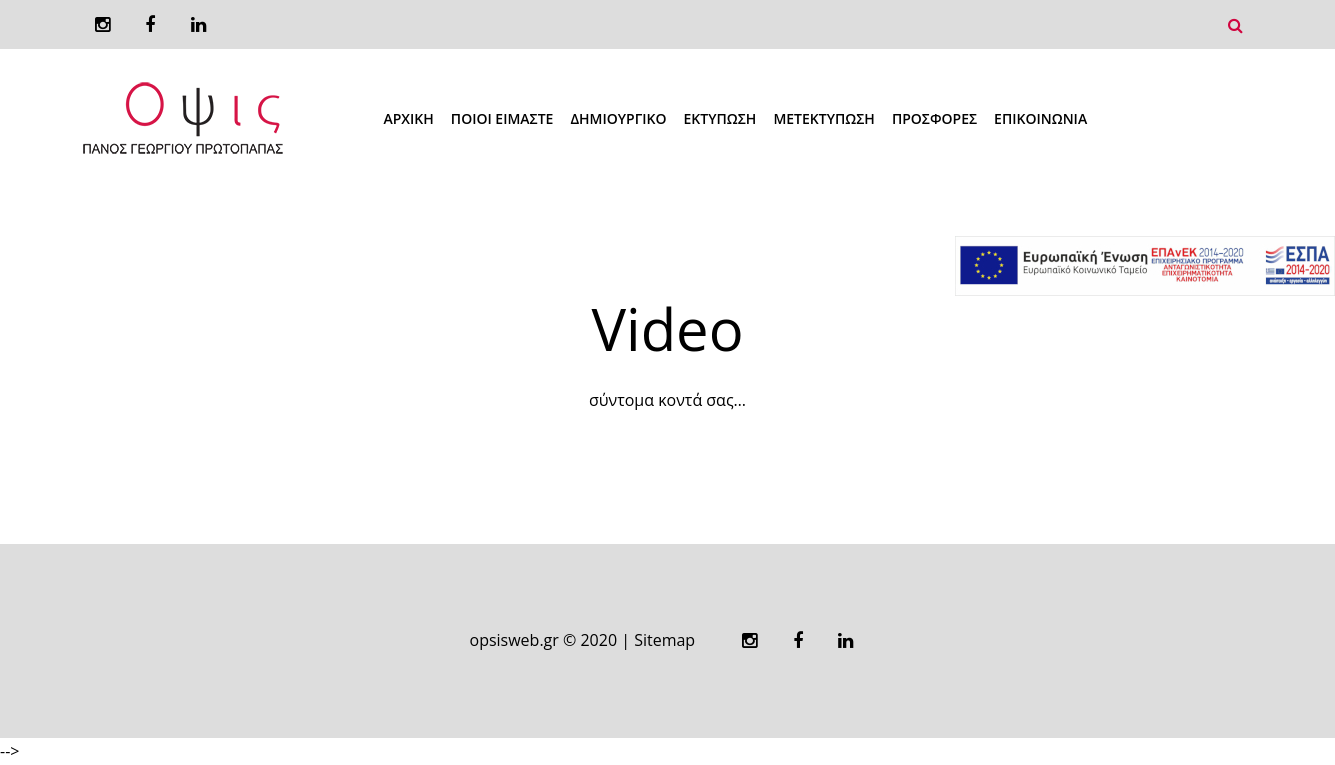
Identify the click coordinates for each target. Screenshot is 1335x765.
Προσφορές (934, 118)
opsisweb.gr (514, 640)
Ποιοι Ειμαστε (502, 118)
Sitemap (664, 640)
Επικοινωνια (1040, 118)
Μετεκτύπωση (824, 118)
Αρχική (409, 118)
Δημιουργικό (618, 118)
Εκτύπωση (720, 118)
